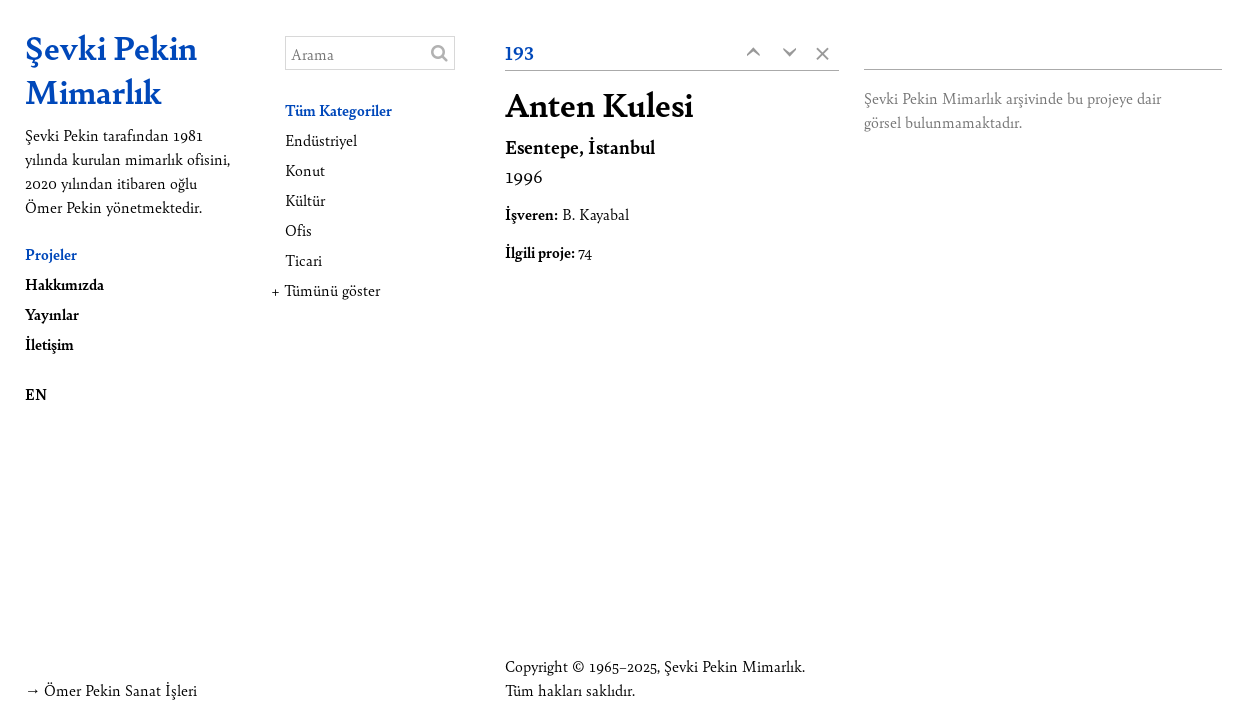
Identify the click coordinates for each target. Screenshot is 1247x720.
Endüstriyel (321, 139)
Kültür (305, 199)
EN (36, 393)
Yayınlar (52, 313)
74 (585, 251)
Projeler (51, 253)
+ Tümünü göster (325, 289)
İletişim (49, 343)
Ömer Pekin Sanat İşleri (120, 689)
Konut (305, 169)
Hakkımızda (64, 283)
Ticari (303, 259)
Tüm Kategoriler (338, 109)
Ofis (298, 229)
